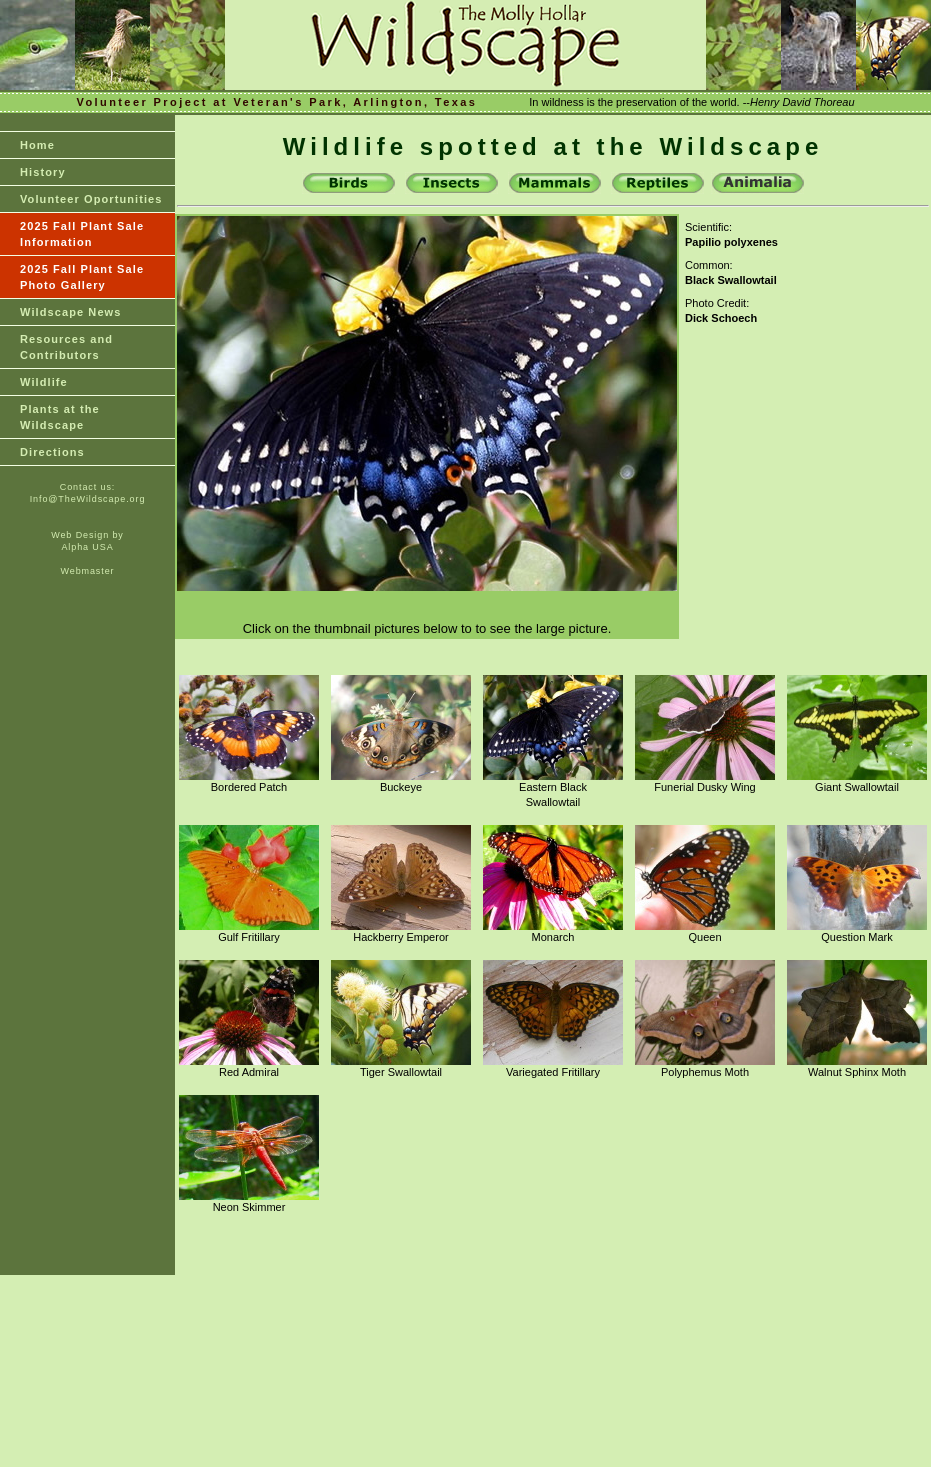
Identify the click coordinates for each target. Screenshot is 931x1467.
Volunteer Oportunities (91, 199)
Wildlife (44, 382)
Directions (52, 452)
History (43, 172)
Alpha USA (87, 547)
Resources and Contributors (66, 347)
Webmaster (88, 571)
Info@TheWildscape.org (88, 499)
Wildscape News (71, 312)
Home (37, 145)
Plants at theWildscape (60, 417)
